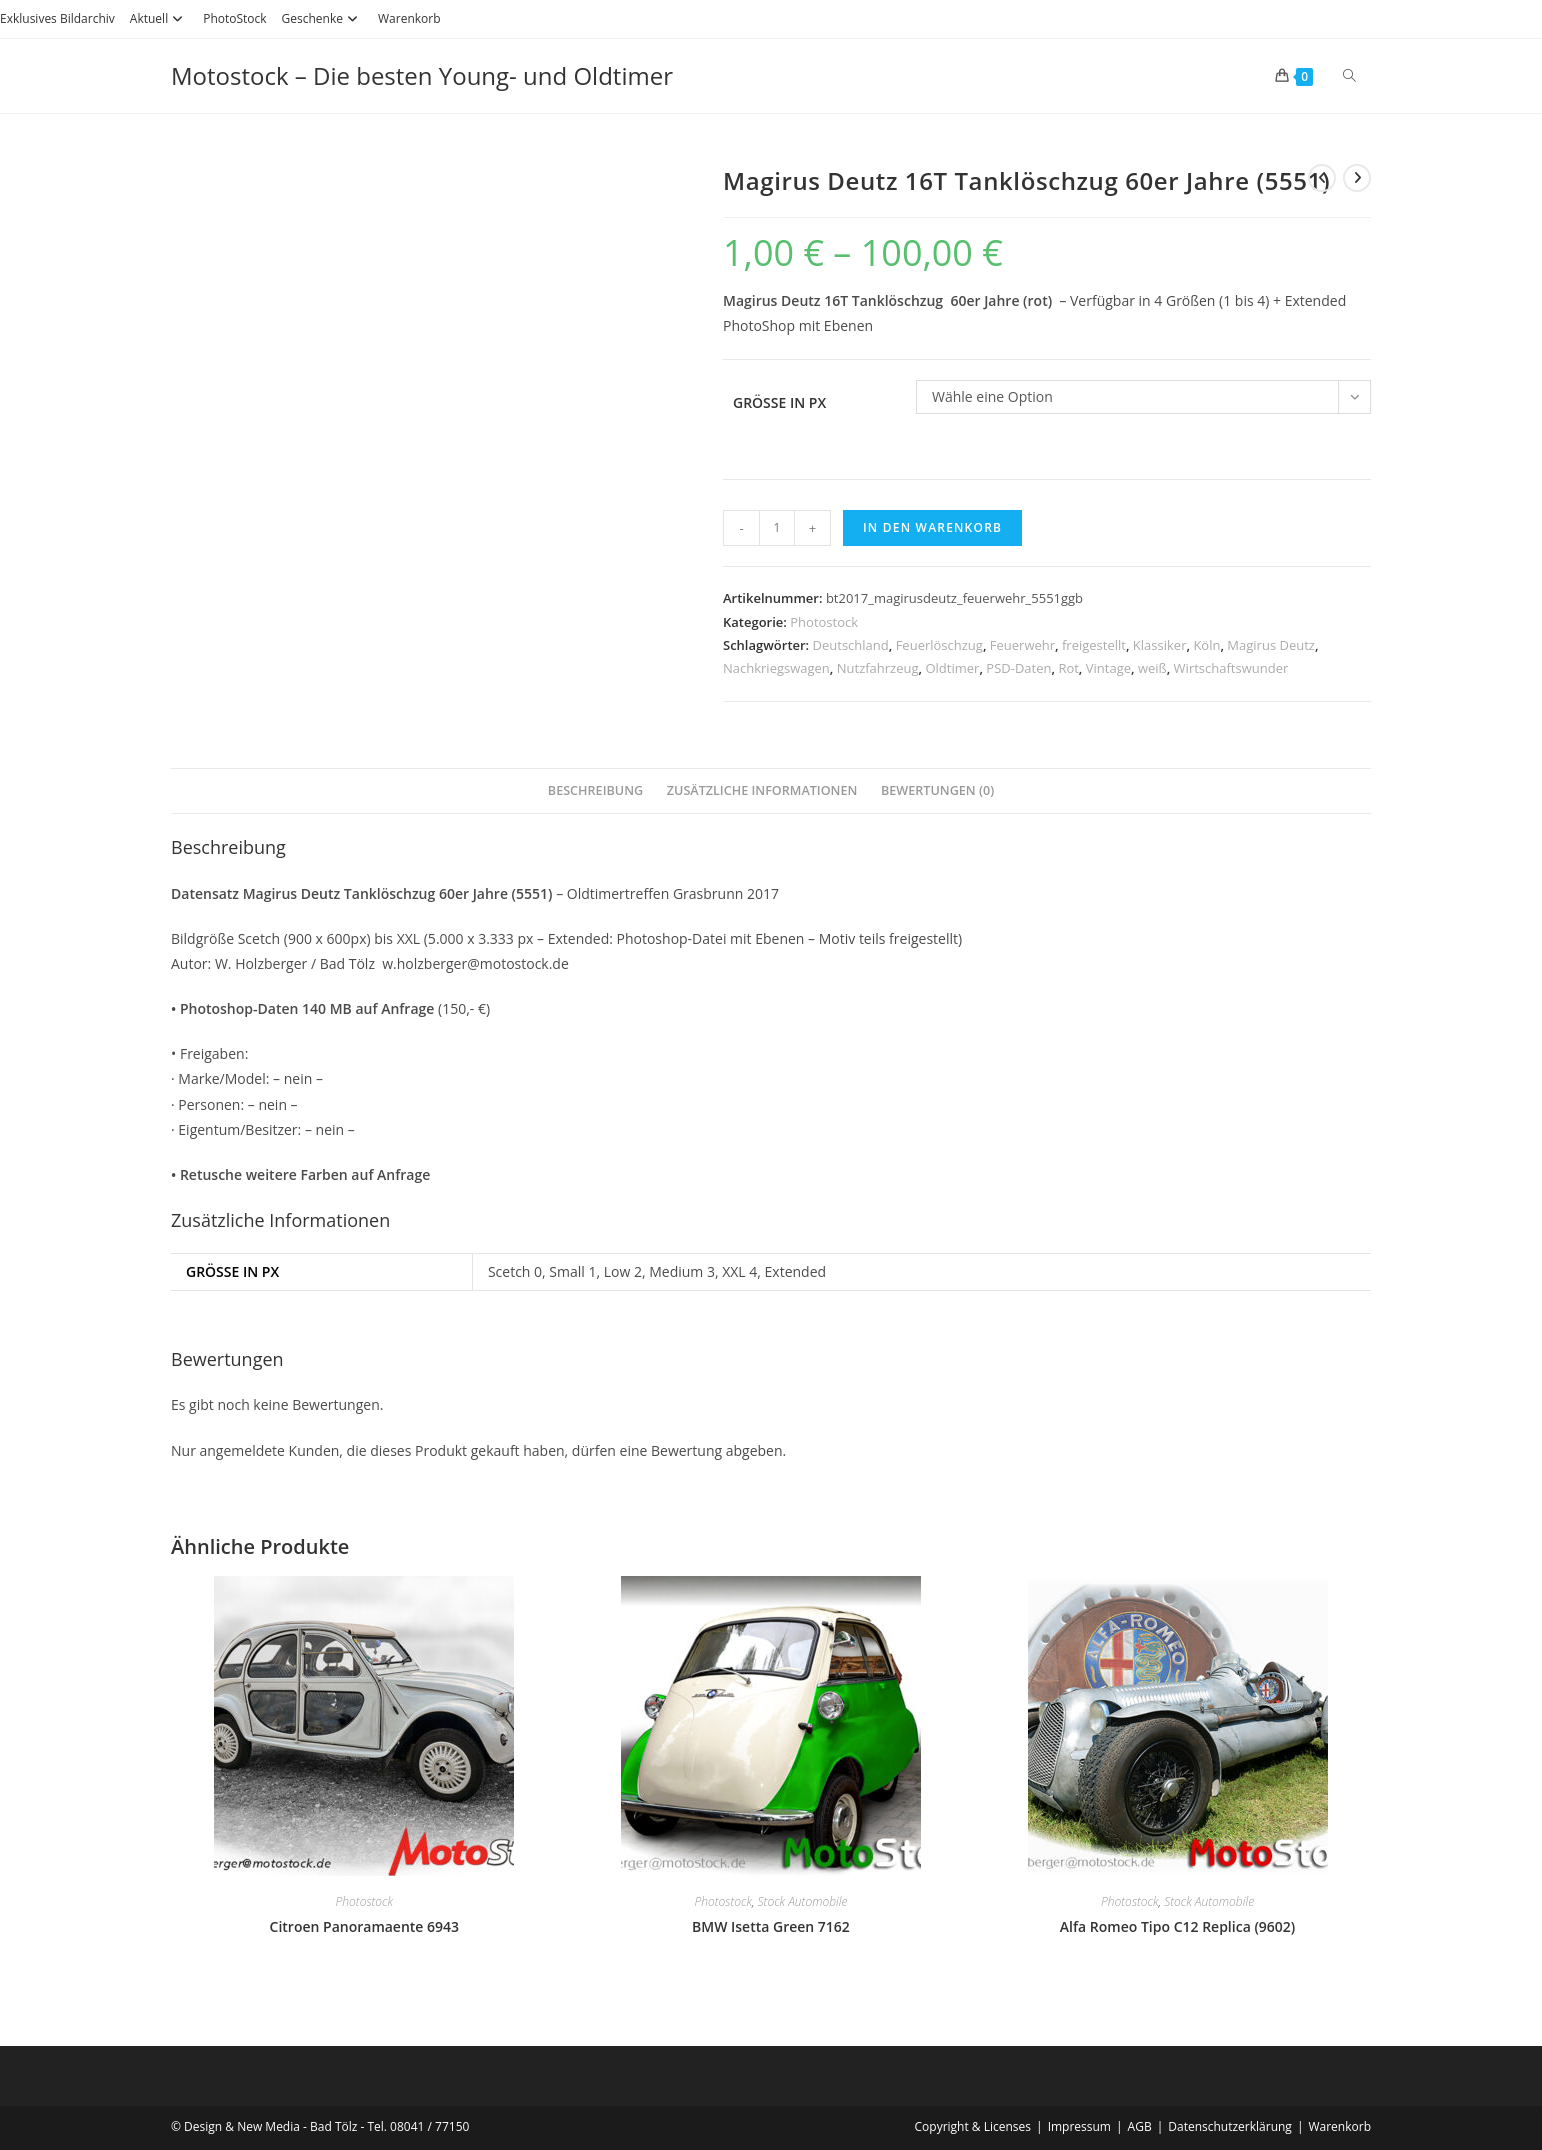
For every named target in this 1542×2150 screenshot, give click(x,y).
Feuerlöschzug (939, 645)
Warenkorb (409, 18)
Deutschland (851, 645)
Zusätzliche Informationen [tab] (762, 790)
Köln (1206, 645)
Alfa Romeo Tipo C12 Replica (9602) (1177, 1926)
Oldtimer (952, 668)
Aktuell (159, 18)
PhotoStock (234, 18)
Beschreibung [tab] (595, 790)
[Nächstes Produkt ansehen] (1357, 178)
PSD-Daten (1018, 668)
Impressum (1079, 2126)
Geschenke (322, 18)
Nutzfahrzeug (878, 668)
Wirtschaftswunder (1231, 668)
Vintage (1108, 668)
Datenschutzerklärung (1230, 2126)
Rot (1068, 668)
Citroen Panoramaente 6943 (365, 1926)
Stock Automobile (803, 1901)
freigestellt (1094, 645)
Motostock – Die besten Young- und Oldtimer (422, 75)
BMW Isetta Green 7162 (771, 1926)
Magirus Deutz (1271, 645)
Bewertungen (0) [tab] (937, 790)
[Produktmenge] (777, 528)
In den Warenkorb (932, 527)
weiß (1152, 668)
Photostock (824, 622)
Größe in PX (779, 402)
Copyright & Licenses (973, 2126)
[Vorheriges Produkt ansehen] (1322, 178)
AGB (1140, 2126)
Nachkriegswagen (776, 668)
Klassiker (1160, 645)
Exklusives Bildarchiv (57, 18)
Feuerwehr (1022, 645)
